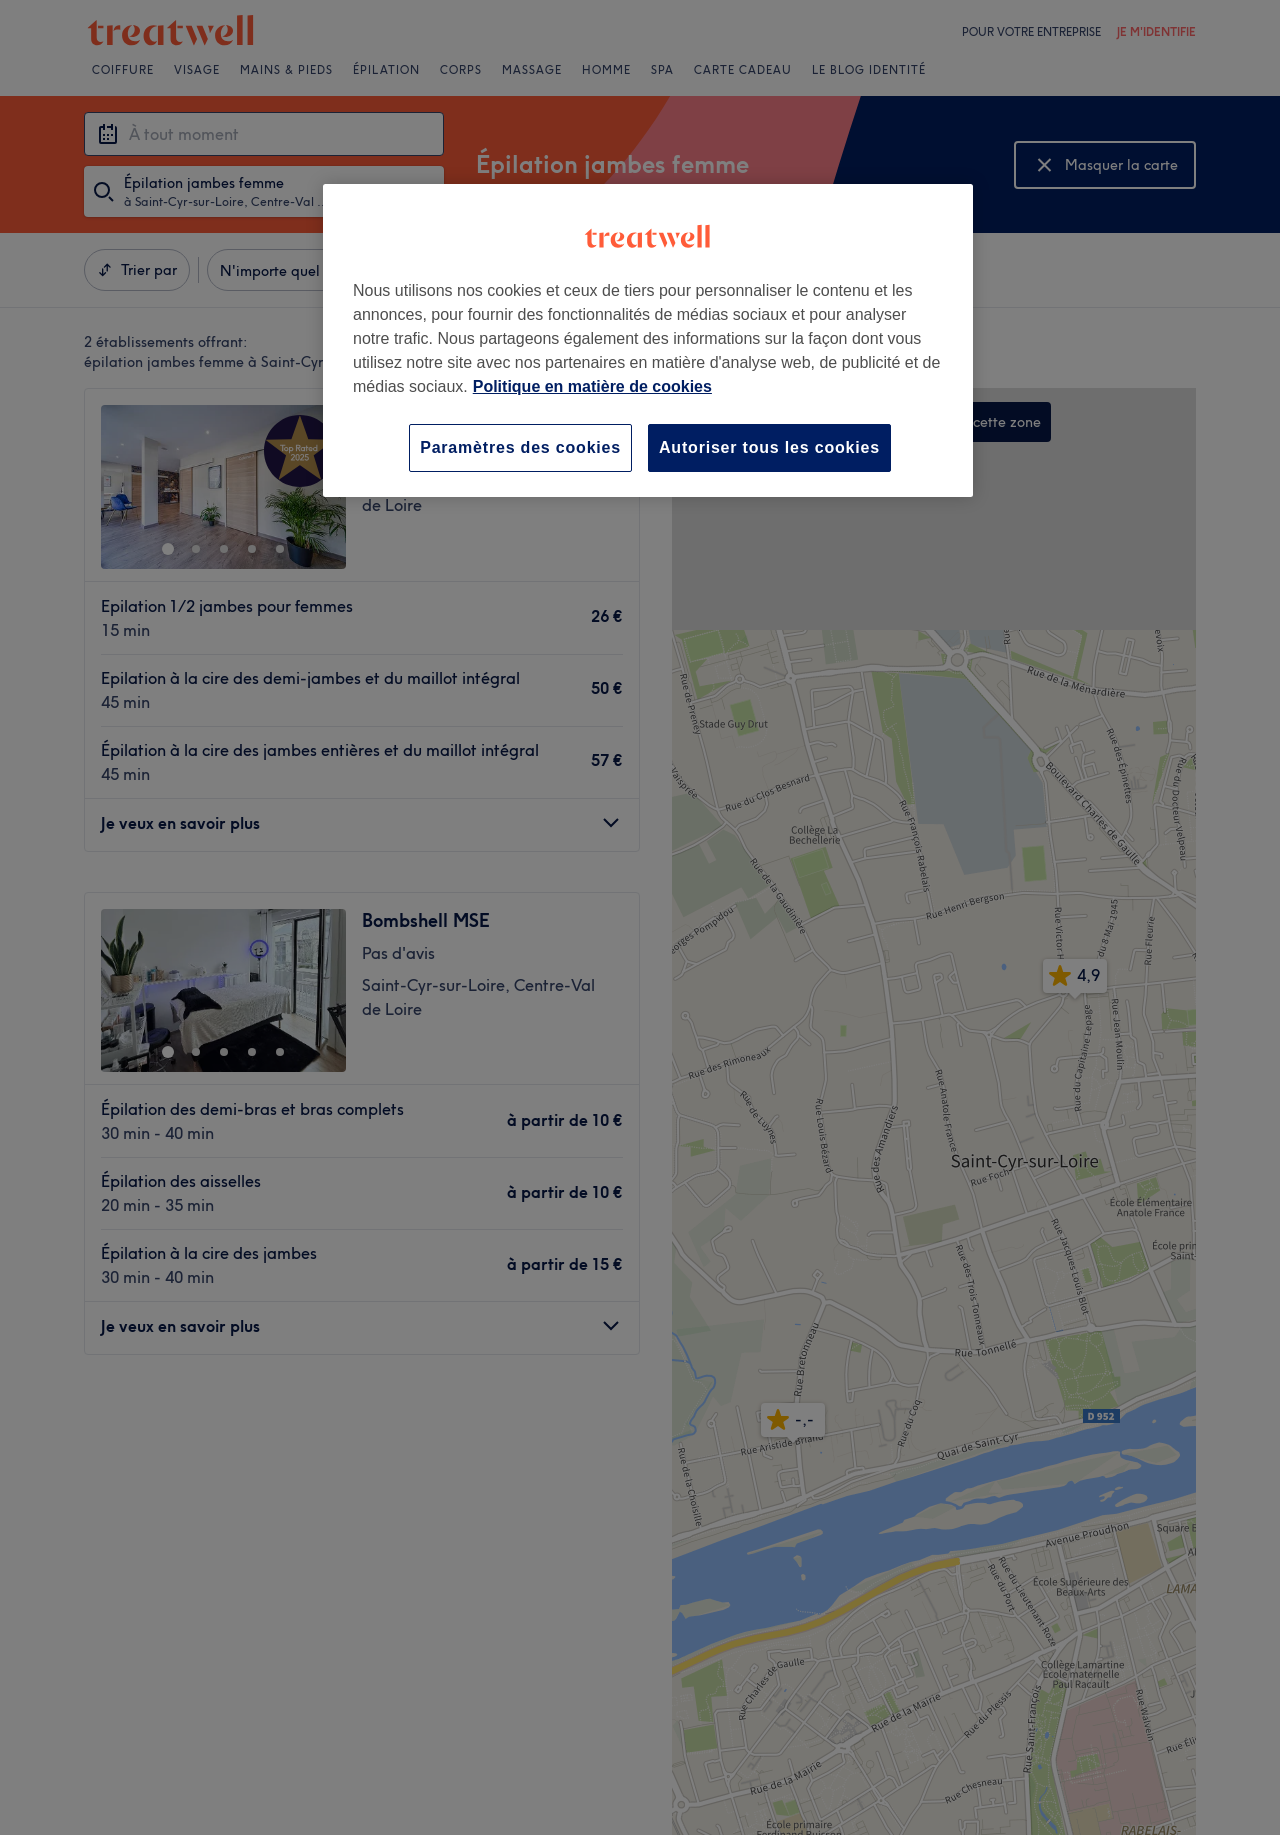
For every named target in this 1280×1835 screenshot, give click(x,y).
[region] (648, 340)
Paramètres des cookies (520, 447)
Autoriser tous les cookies (769, 447)
